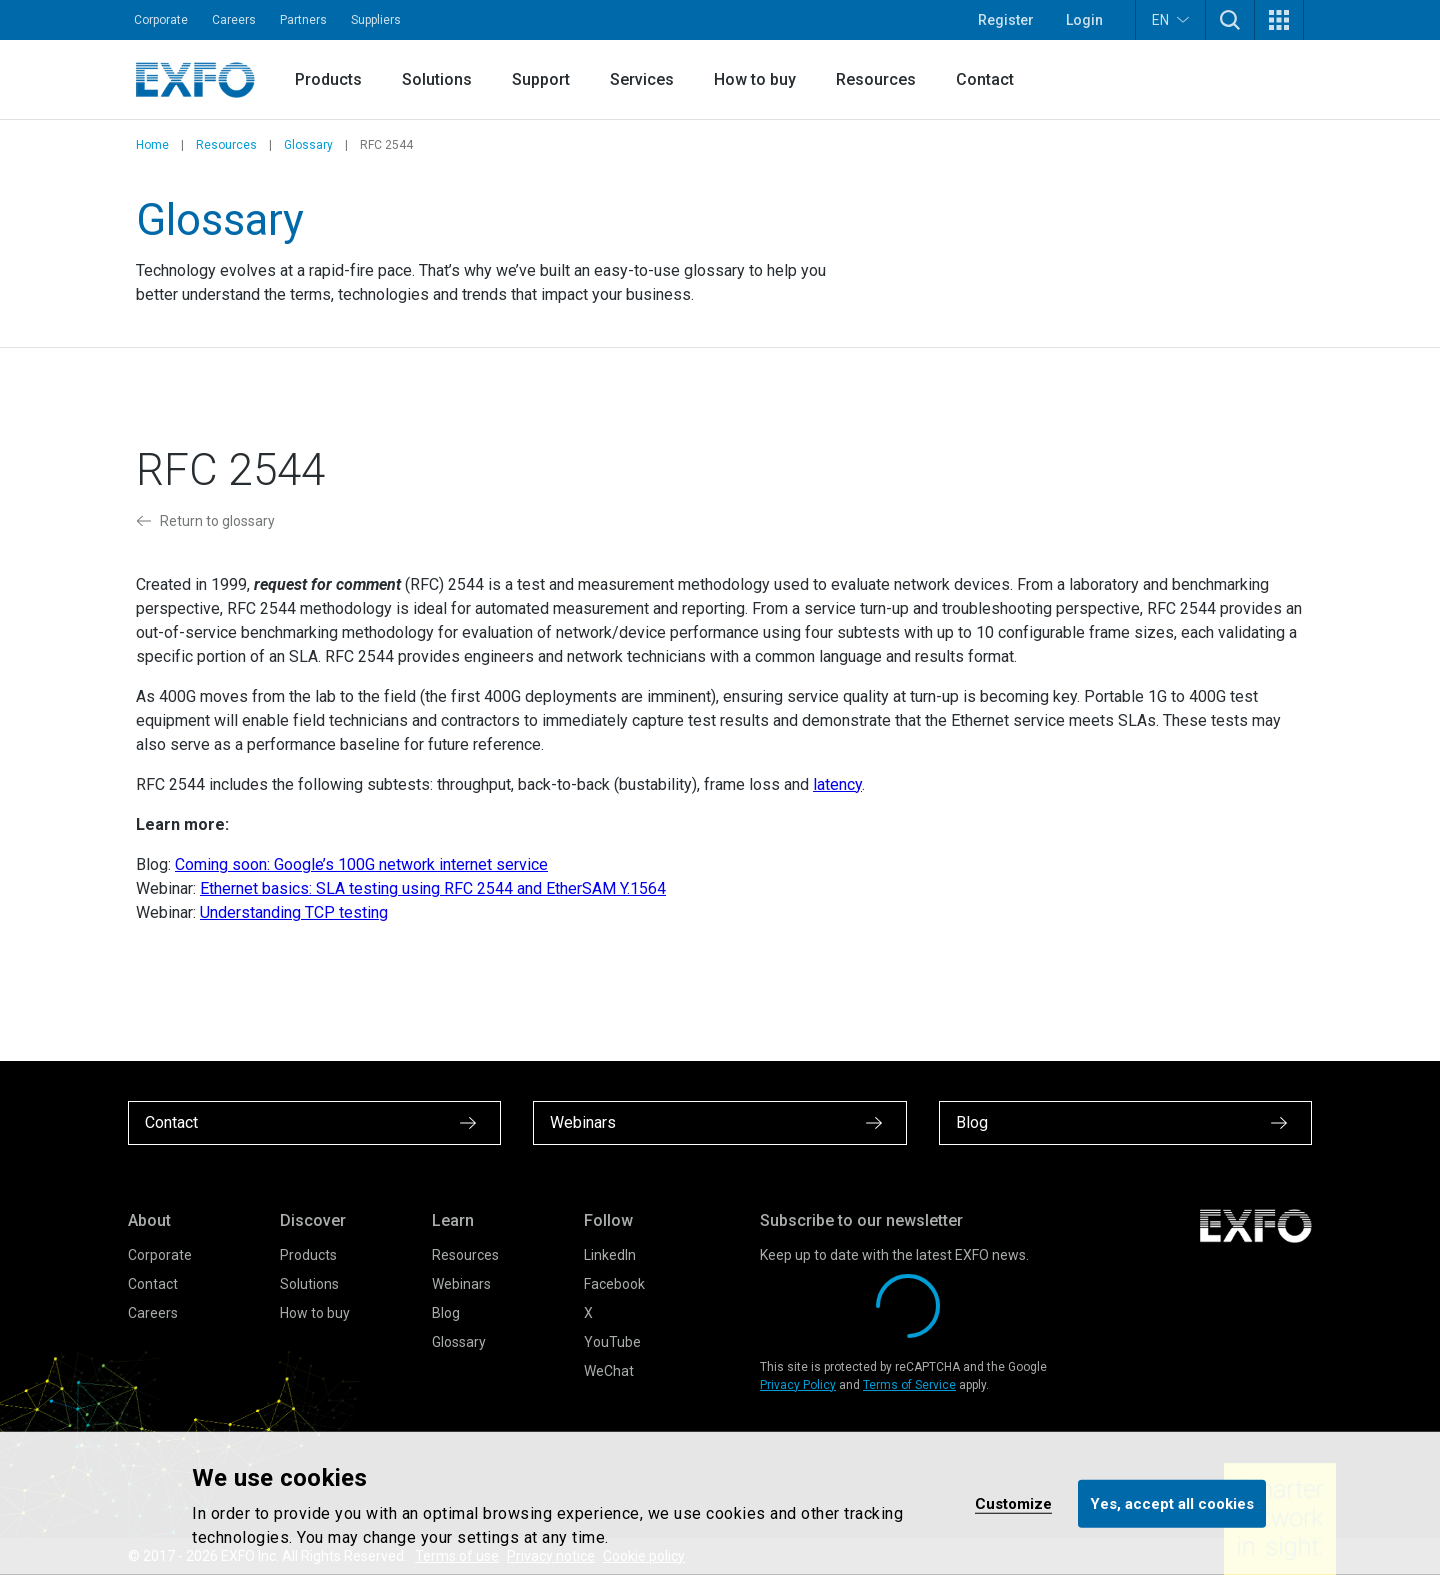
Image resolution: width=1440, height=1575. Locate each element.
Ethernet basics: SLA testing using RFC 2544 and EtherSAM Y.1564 (433, 888)
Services (642, 79)
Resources (876, 79)
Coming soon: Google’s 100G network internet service (361, 864)
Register (1006, 20)
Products (328, 79)
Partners (303, 20)
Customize (1013, 1503)
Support (541, 79)
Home (152, 145)
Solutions (437, 79)
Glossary (308, 145)
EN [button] (1170, 19)
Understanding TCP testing (294, 912)
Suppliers (376, 20)
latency (837, 784)
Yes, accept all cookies (1172, 1503)
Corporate (161, 20)
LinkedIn (610, 1255)
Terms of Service (909, 1385)
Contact (985, 79)
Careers (234, 20)
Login (1084, 20)
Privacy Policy (798, 1385)
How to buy (755, 79)
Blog (446, 1313)
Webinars (461, 1284)
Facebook (614, 1284)
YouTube (612, 1342)
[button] (1230, 20)
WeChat (609, 1371)
